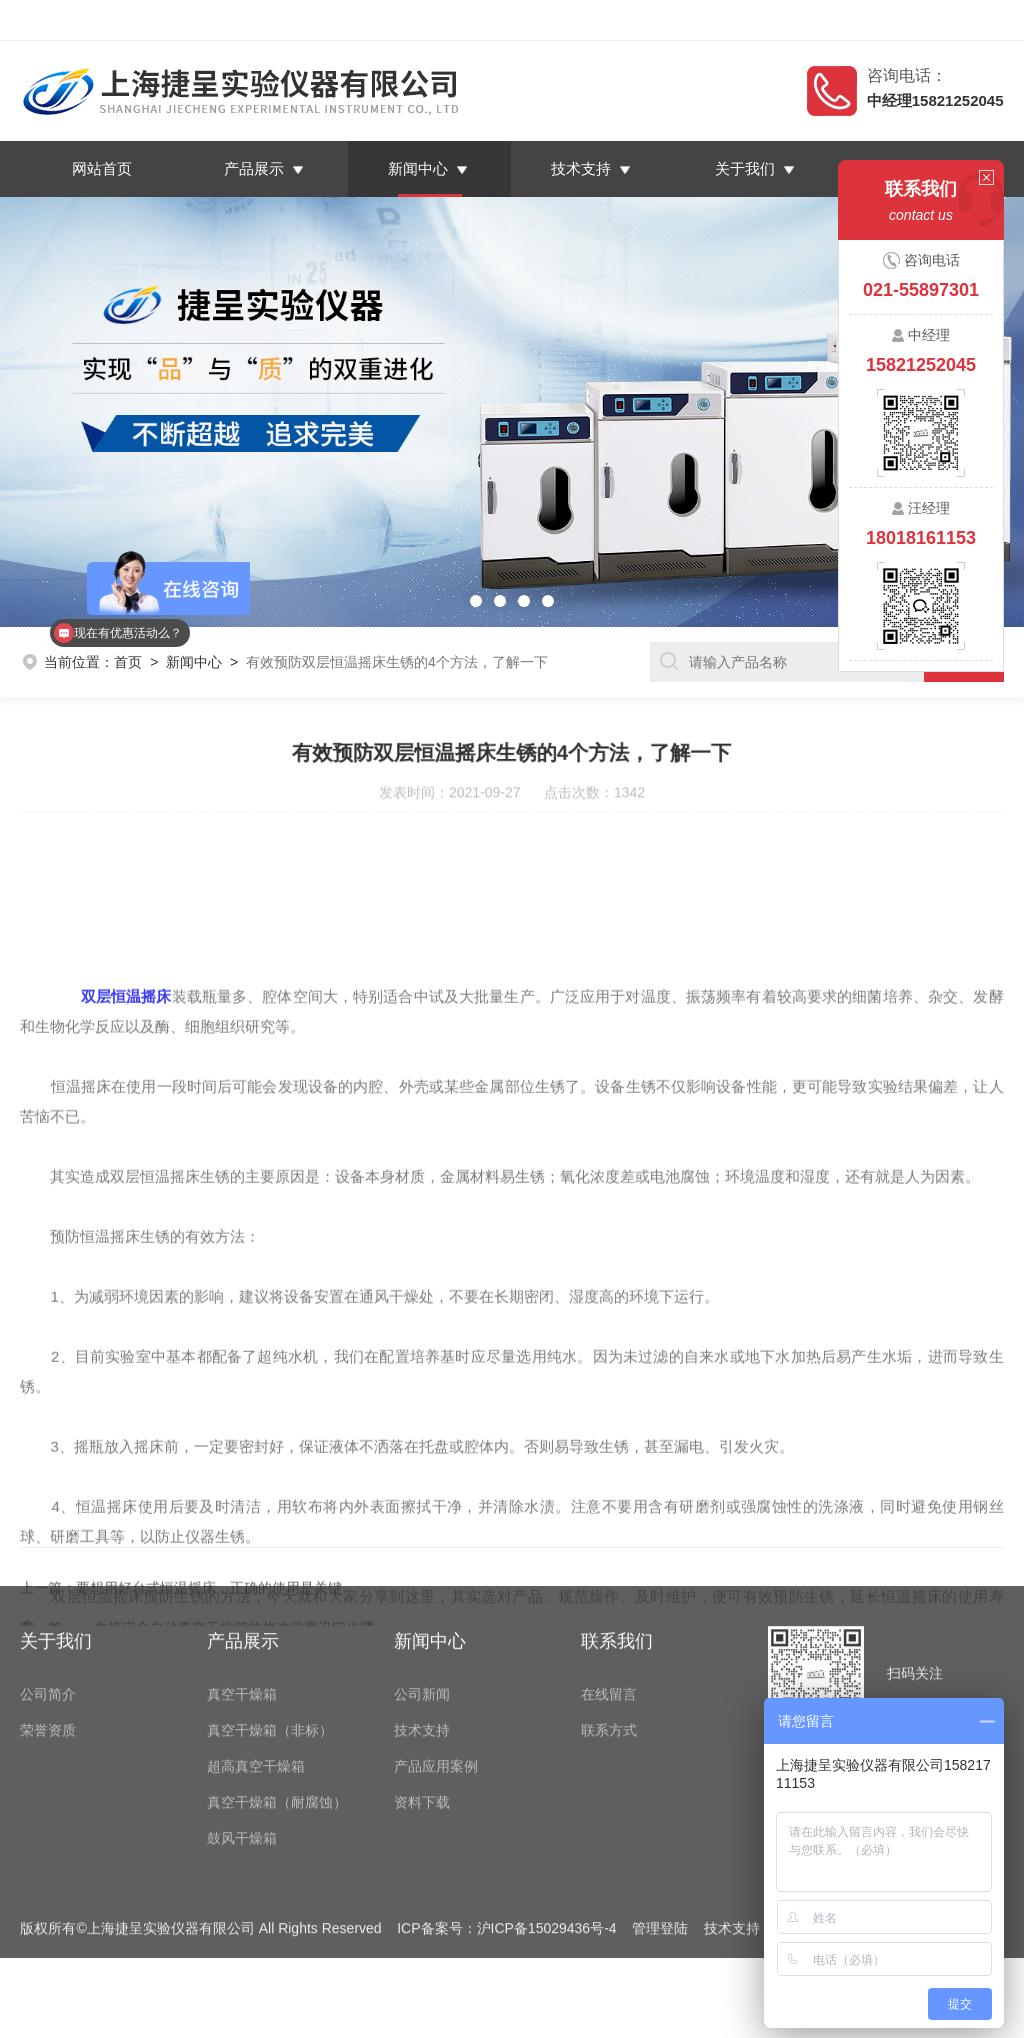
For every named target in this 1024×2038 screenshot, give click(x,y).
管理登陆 (660, 1827)
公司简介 (48, 1593)
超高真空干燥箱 (256, 1665)
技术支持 (582, 168)
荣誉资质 (48, 1629)
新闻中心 (418, 168)
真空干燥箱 (242, 1593)
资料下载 (422, 1701)
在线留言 (889, 20)
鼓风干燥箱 (242, 1737)
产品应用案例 (436, 1665)
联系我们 (966, 20)
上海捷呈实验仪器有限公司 (184, 20)
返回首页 (812, 20)
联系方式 (609, 1629)
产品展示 (254, 168)
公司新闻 (422, 1593)
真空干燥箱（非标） (270, 1629)
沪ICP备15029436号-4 (547, 1827)
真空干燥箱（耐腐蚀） (277, 1701)
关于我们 (746, 168)
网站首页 (102, 168)
